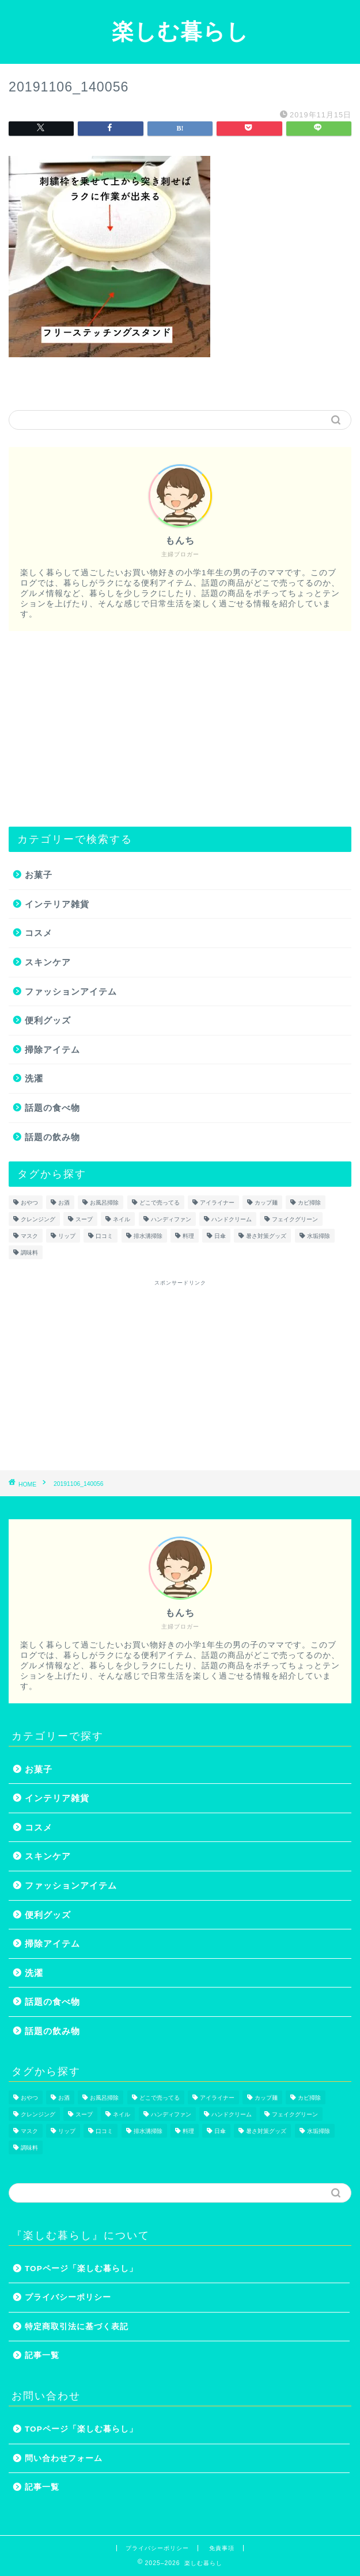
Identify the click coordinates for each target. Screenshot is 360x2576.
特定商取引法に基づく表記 (76, 2326)
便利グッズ (48, 1020)
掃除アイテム (52, 1049)
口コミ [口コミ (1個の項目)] (104, 1236)
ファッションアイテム (71, 991)
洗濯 (34, 1078)
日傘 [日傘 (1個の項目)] (220, 1236)
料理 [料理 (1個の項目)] (188, 1236)
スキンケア (48, 962)
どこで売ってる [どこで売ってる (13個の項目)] (159, 1202)
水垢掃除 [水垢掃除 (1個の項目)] (318, 1236)
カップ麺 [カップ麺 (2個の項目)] (266, 1202)
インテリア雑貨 (57, 904)
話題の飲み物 (52, 1137)
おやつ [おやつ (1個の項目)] (29, 1202)
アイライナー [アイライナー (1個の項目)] (217, 1202)
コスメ (38, 933)
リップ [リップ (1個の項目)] (66, 1236)
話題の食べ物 (52, 1108)
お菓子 (38, 875)
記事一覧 (42, 2355)
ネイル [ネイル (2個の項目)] (121, 1219)
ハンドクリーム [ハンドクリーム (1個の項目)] (231, 1219)
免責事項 (221, 2548)
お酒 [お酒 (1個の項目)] (64, 1202)
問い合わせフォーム (64, 2458)
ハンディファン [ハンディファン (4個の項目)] (171, 1219)
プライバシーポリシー (68, 2297)
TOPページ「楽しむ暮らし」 (81, 2268)
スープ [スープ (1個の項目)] (84, 1219)
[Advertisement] (180, 728)
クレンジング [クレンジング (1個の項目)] (38, 1219)
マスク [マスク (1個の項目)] (29, 1236)
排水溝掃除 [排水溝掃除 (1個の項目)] (148, 1236)
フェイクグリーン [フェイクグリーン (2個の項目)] (295, 1219)
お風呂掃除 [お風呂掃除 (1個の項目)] (104, 1202)
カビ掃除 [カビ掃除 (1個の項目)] (309, 1202)
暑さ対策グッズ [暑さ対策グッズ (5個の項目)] (266, 1236)
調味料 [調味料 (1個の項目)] (29, 1252)
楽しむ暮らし (180, 31)
